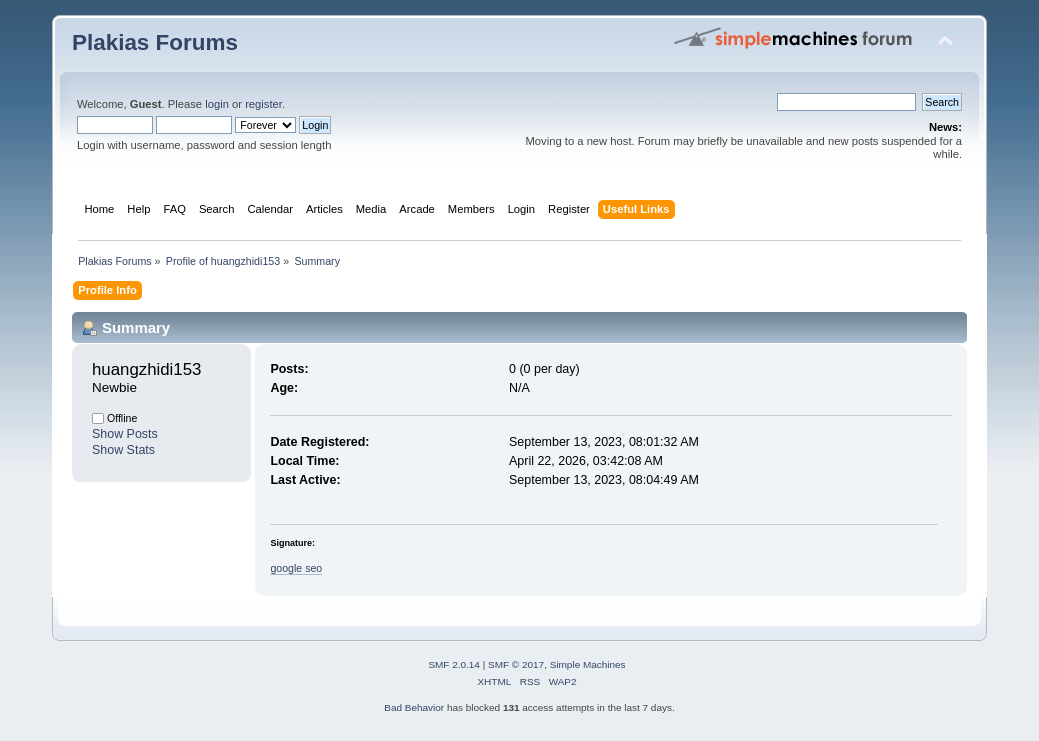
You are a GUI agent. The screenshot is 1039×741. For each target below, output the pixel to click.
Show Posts (125, 434)
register (263, 104)
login (217, 104)
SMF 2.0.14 (454, 664)
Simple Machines (588, 664)
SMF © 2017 (516, 664)
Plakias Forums (155, 42)
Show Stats (123, 450)
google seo (296, 568)
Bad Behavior (414, 707)
